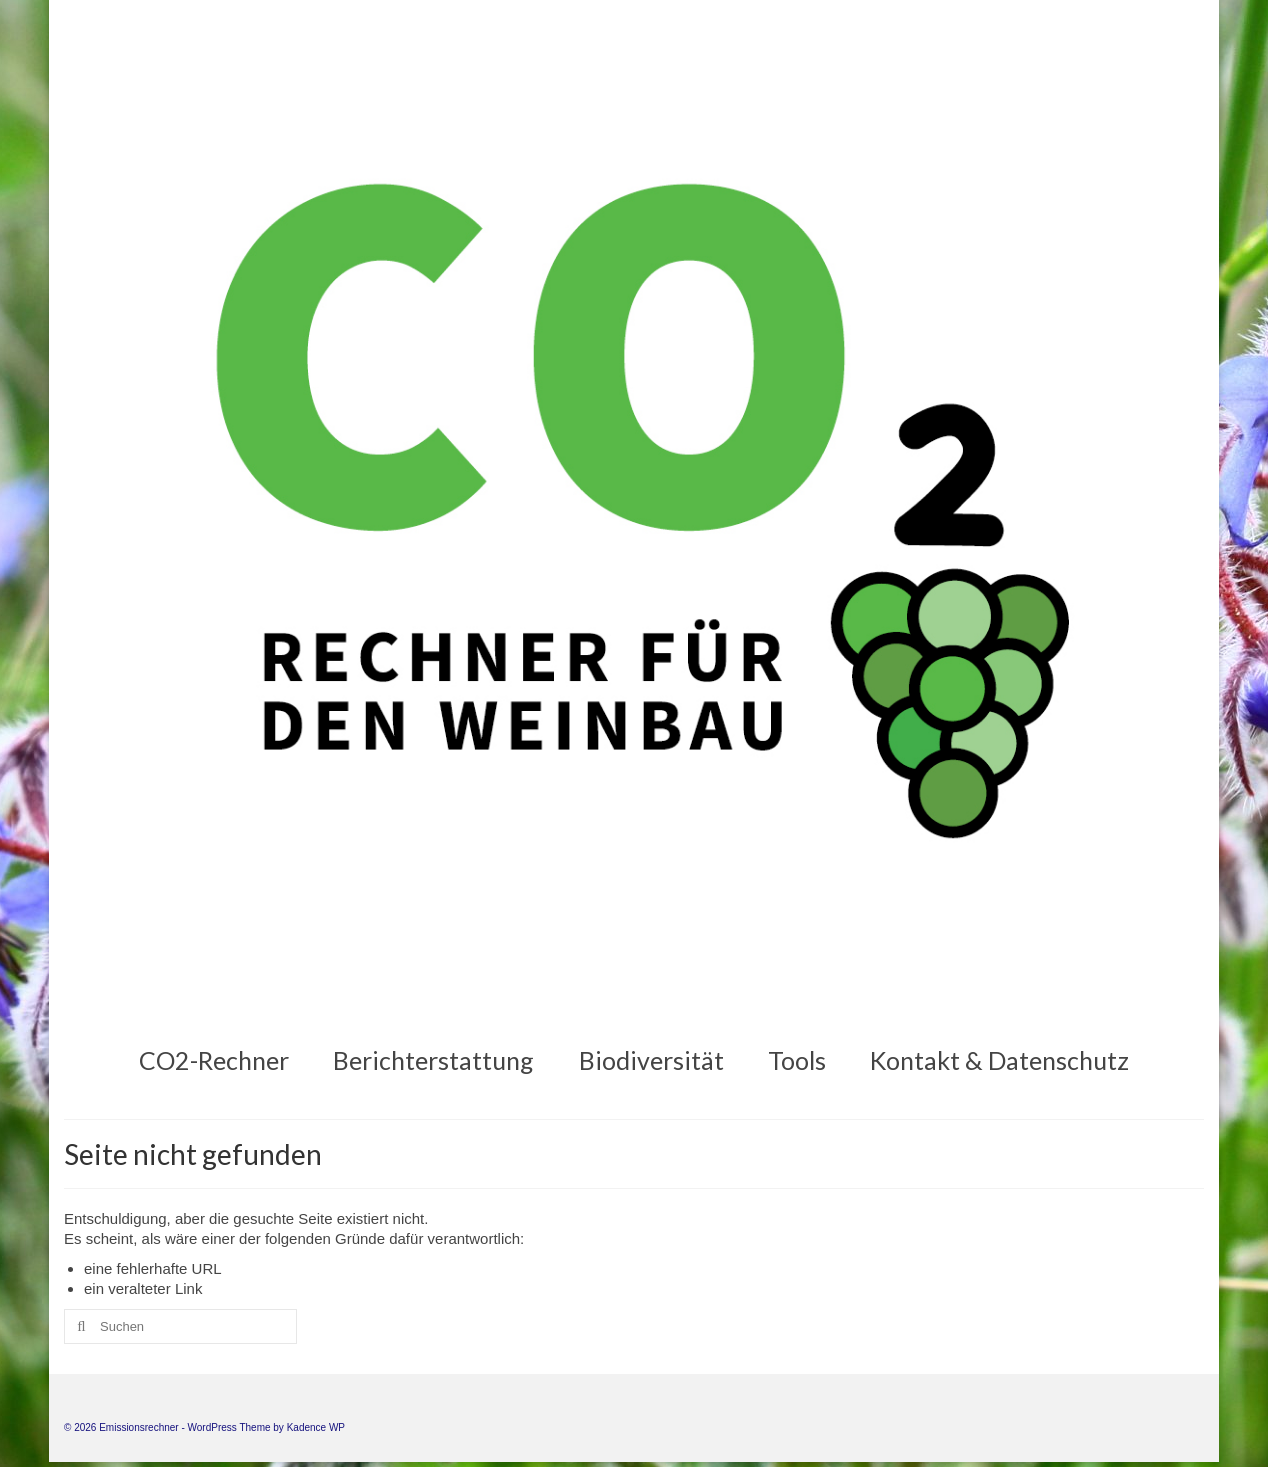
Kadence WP (316, 1427)
